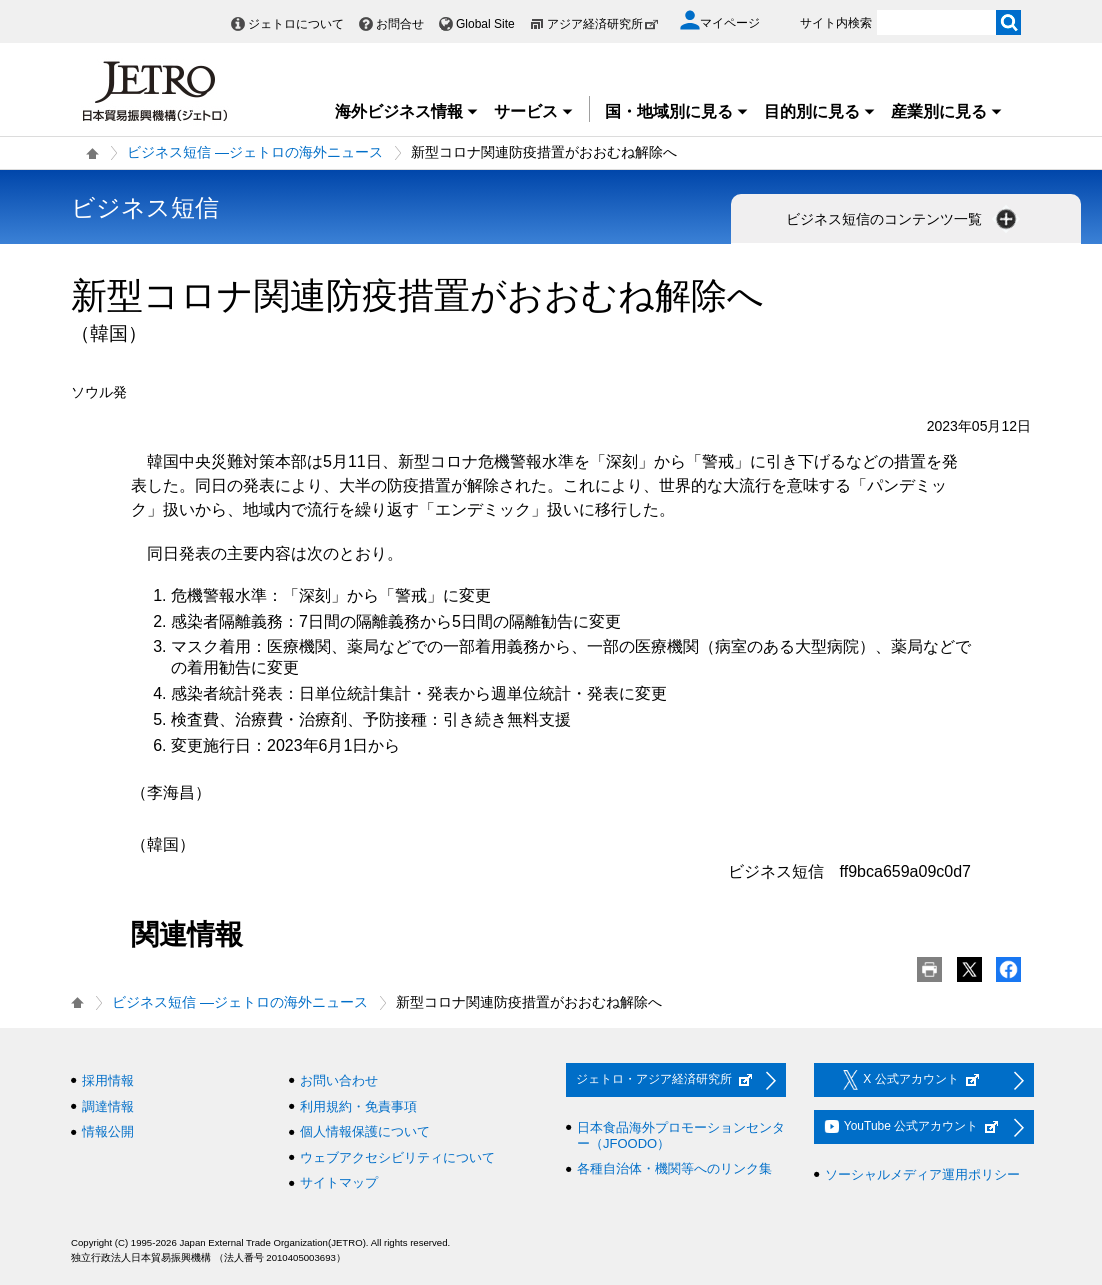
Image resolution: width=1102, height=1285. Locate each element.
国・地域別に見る (677, 111)
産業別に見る (947, 111)
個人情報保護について (365, 1131)
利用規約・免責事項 (358, 1106)
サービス (534, 111)
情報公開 (108, 1131)
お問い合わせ (339, 1080)
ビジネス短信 (145, 207)
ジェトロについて (296, 24)
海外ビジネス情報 (407, 111)
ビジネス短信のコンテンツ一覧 (903, 219)
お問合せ (400, 24)
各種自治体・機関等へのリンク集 (674, 1168)
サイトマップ (339, 1182)
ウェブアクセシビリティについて (397, 1157)
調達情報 (108, 1106)
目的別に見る (820, 111)
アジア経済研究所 (603, 24)
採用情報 (108, 1080)
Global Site (485, 24)
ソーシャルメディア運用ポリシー (922, 1174)
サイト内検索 (836, 23)
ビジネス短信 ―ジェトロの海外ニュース (255, 152)
